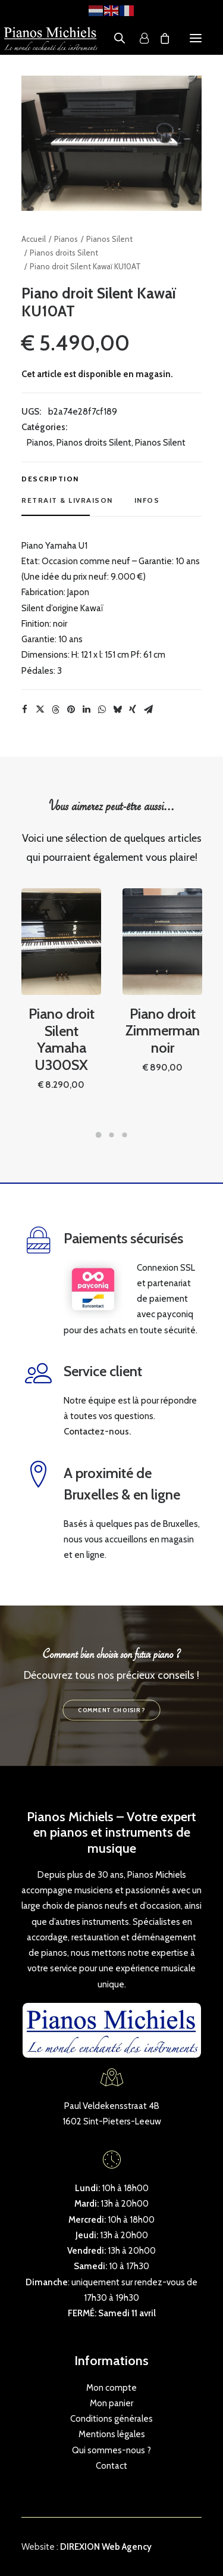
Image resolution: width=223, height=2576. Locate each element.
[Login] (139, 38)
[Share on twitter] (40, 709)
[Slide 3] (124, 1135)
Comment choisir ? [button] (111, 1709)
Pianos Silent (109, 239)
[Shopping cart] (159, 38)
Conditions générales (111, 2418)
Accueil (33, 239)
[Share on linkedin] (86, 709)
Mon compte (111, 2387)
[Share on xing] (132, 709)
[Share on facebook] (24, 709)
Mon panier (111, 2403)
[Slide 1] (98, 1135)
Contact (111, 2465)
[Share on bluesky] (117, 709)
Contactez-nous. (97, 1431)
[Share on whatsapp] (102, 709)
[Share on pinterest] (71, 709)
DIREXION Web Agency (106, 2546)
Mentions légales (111, 2434)
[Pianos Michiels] (50, 38)
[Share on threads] (55, 709)
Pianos (66, 239)
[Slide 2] (111, 1135)
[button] (195, 38)
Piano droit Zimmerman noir (162, 1005)
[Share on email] (148, 709)
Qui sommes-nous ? (111, 2450)
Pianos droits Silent (64, 252)
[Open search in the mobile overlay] (114, 38)
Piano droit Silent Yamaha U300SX (61, 1014)
